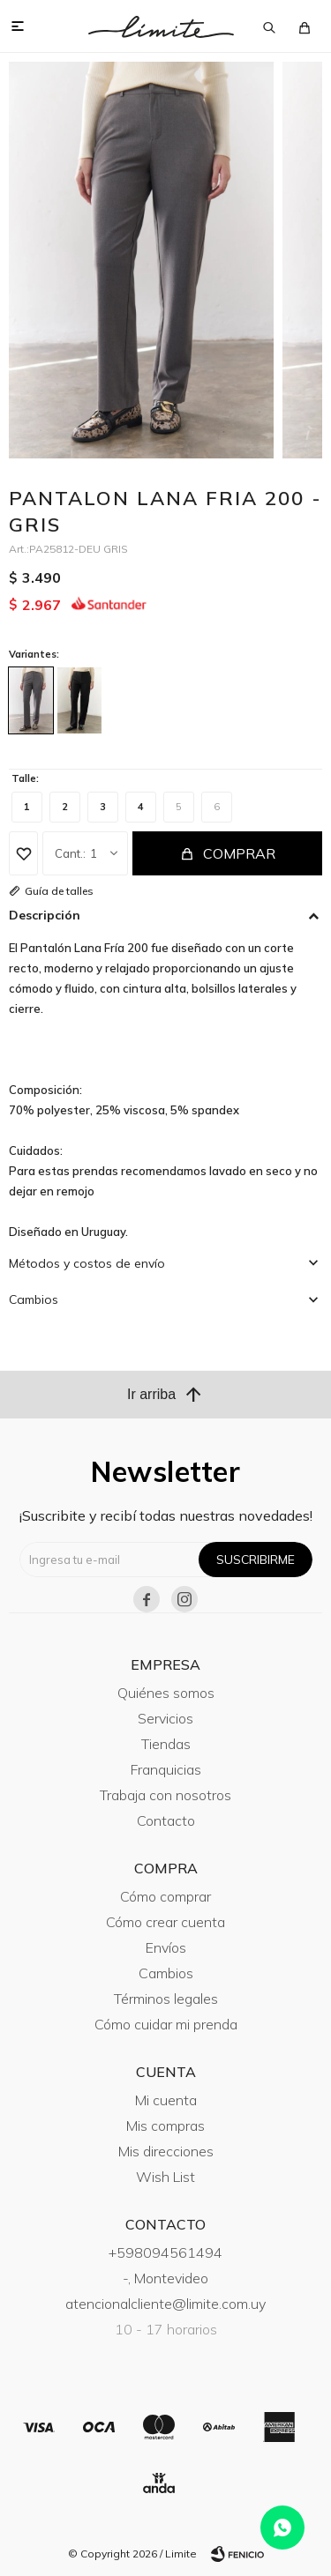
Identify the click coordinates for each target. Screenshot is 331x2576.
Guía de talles (59, 890)
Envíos (166, 1947)
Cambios (166, 1973)
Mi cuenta (166, 2100)
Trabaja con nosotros (165, 1795)
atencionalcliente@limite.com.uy (165, 2303)
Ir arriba (165, 1394)
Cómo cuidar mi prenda (165, 2024)
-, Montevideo (165, 2278)
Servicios (165, 1718)
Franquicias (166, 1769)
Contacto (166, 1820)
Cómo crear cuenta (165, 1922)
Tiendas (166, 1744)
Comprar (239, 853)
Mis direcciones (166, 2151)
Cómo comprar (165, 1896)
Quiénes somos (165, 1692)
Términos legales (166, 1998)
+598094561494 (165, 2252)
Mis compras (165, 2125)
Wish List (165, 2176)
